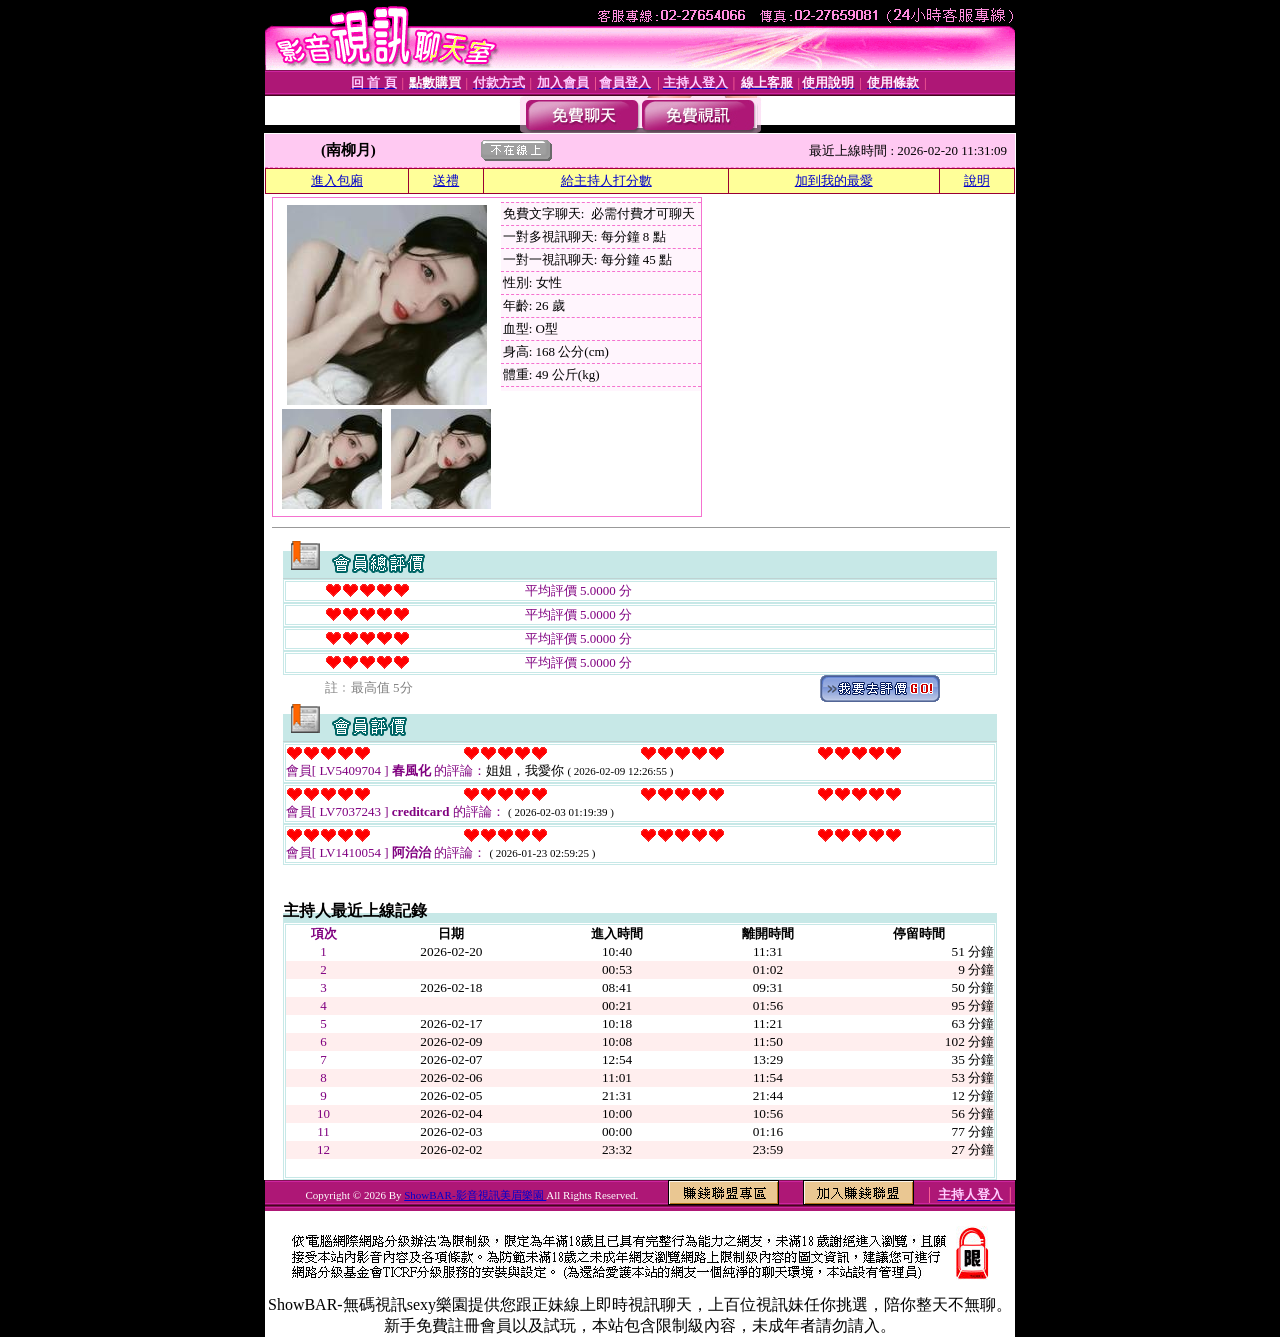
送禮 (446, 180)
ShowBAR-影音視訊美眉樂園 (475, 1195)
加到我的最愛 (834, 180)
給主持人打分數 (606, 180)
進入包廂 (337, 180)
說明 (977, 180)
